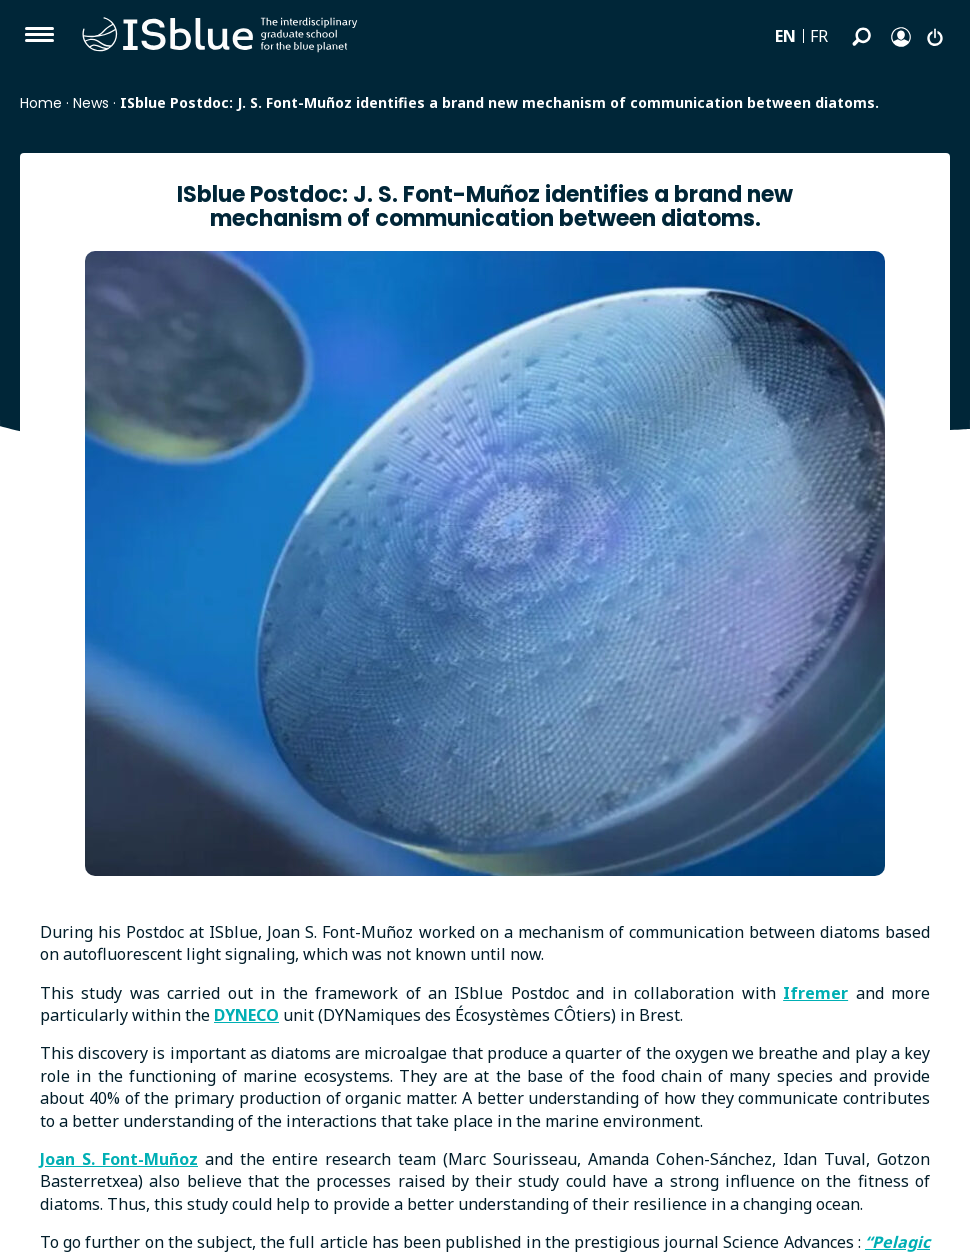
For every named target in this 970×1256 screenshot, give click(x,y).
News (91, 103)
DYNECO (246, 1015)
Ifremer (815, 993)
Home (41, 103)
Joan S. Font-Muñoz (119, 1159)
